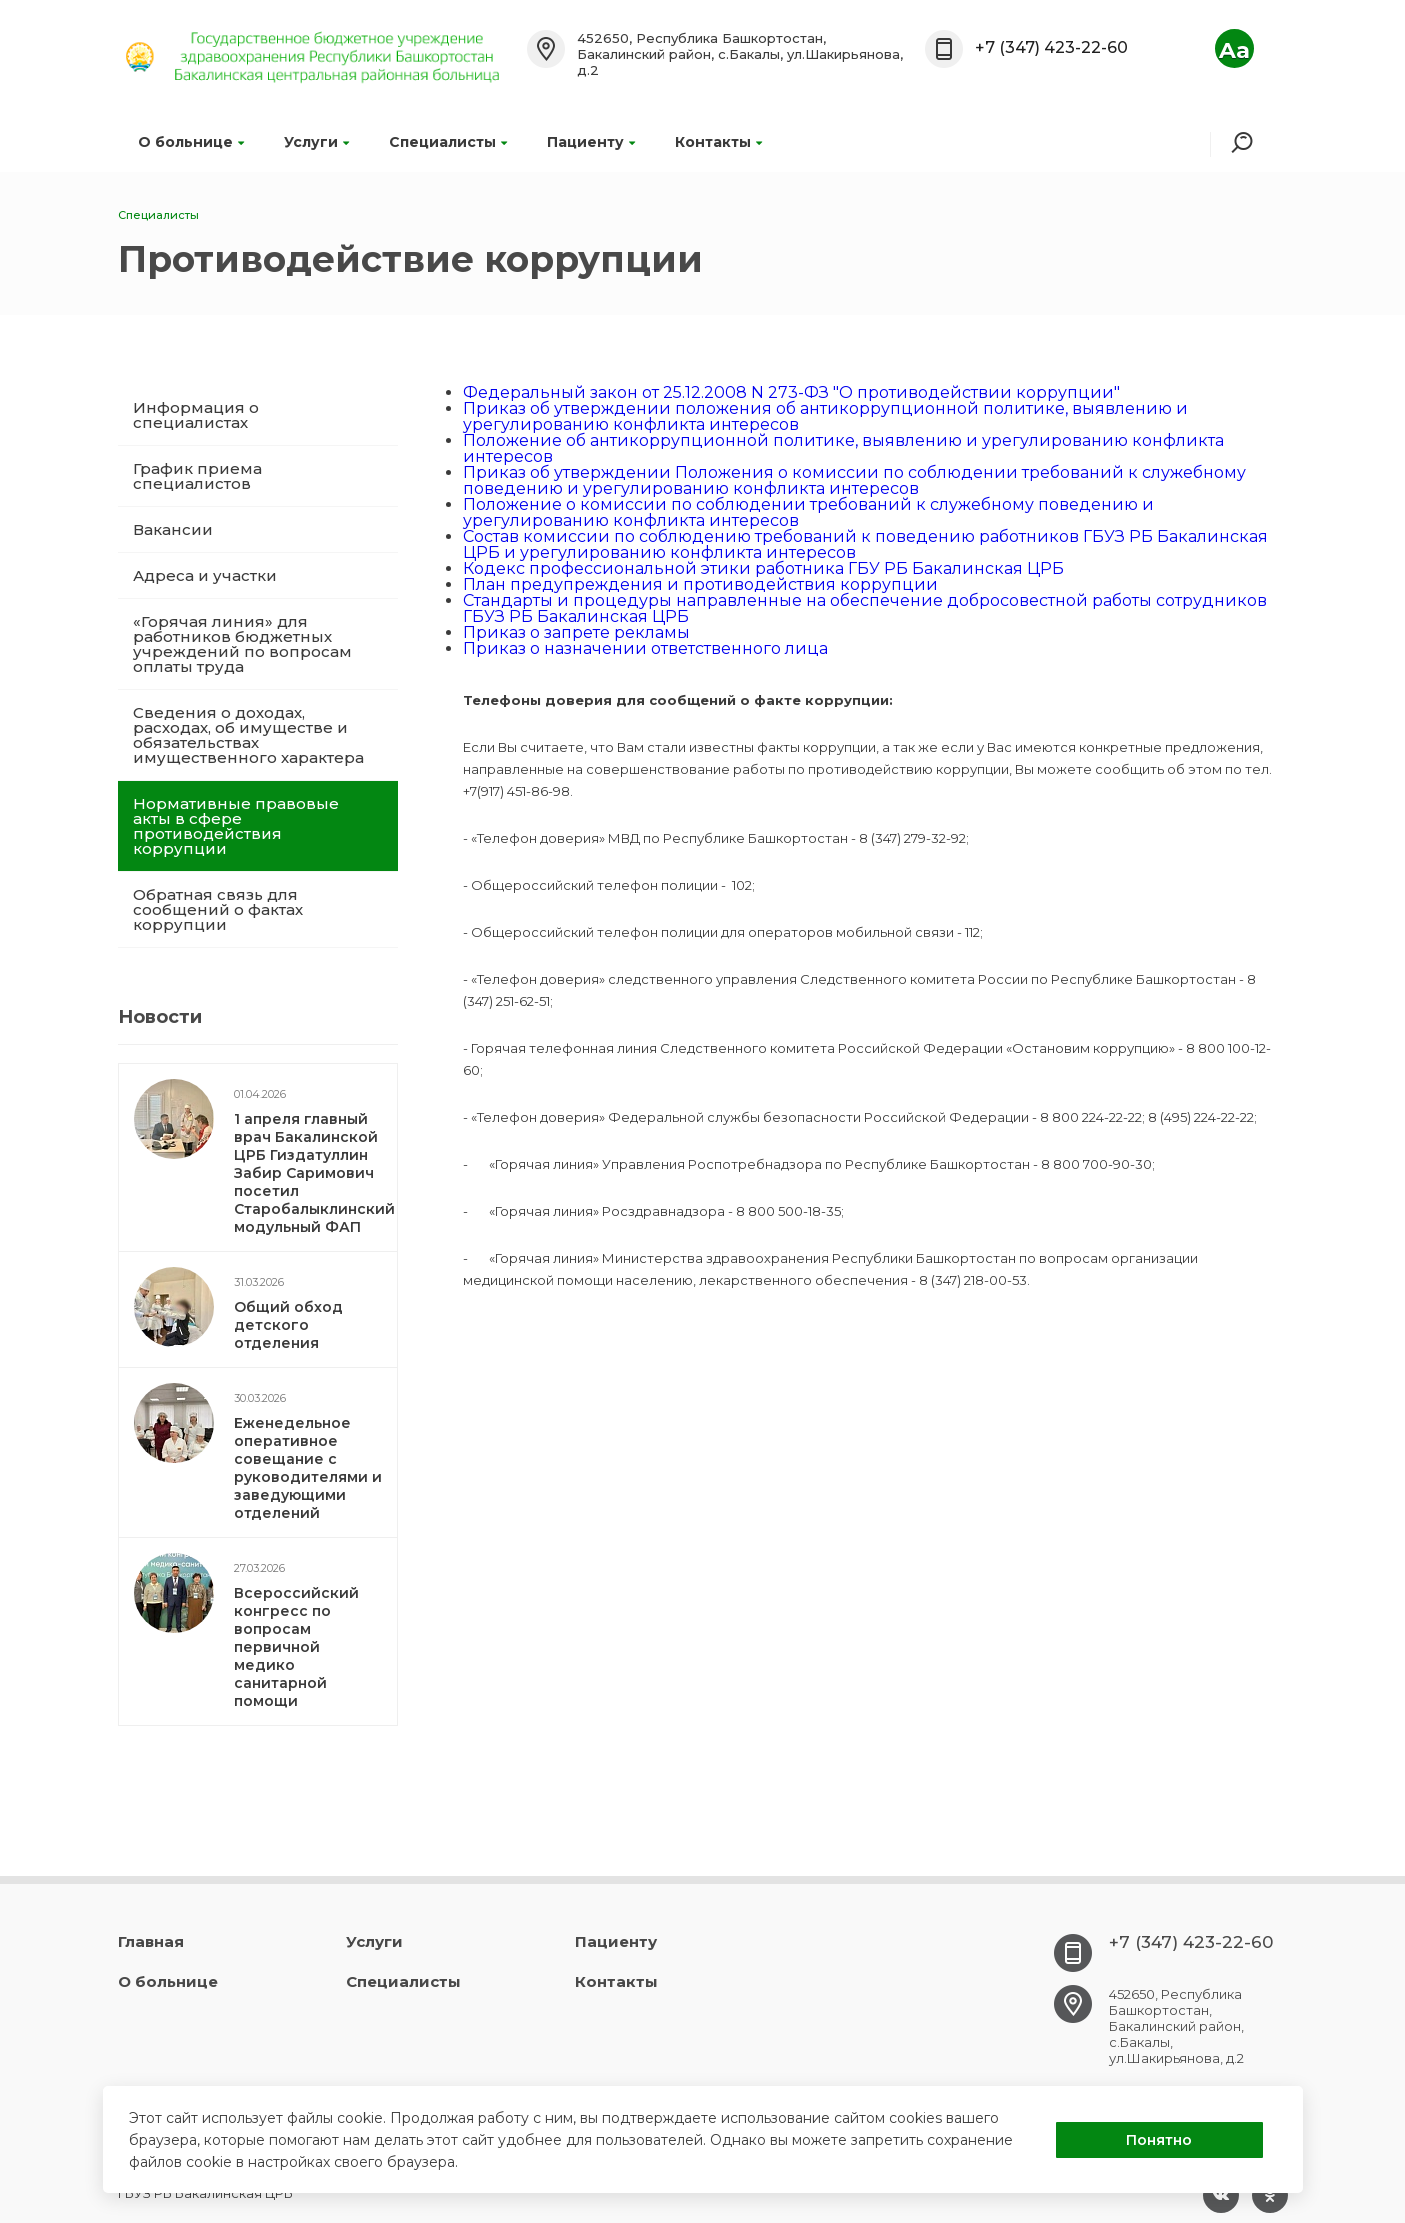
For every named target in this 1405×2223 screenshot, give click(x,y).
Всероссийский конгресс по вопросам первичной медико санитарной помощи (296, 1647)
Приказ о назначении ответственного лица (645, 648)
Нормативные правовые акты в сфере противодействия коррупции (236, 826)
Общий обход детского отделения (288, 1325)
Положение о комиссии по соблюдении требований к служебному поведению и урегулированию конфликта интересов (808, 512)
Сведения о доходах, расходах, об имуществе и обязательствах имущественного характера (248, 735)
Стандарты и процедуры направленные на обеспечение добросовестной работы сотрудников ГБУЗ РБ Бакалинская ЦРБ (865, 608)
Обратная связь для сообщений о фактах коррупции (218, 909)
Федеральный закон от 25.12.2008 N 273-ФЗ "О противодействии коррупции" (791, 392)
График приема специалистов (197, 476)
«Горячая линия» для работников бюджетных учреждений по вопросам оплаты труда (242, 644)
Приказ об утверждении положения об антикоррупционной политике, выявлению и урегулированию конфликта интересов (825, 416)
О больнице (191, 142)
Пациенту (591, 142)
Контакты (718, 142)
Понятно (1159, 2140)
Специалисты (448, 142)
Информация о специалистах (196, 415)
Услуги (316, 142)
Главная (151, 1941)
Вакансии (173, 529)
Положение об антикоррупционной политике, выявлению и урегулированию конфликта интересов (843, 448)
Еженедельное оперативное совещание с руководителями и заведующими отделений (308, 1468)
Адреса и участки (205, 575)
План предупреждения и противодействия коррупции (700, 584)
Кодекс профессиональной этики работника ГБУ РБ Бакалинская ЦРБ (763, 568)
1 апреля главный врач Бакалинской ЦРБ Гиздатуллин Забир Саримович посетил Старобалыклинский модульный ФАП (314, 1173)
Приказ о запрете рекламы (576, 632)
